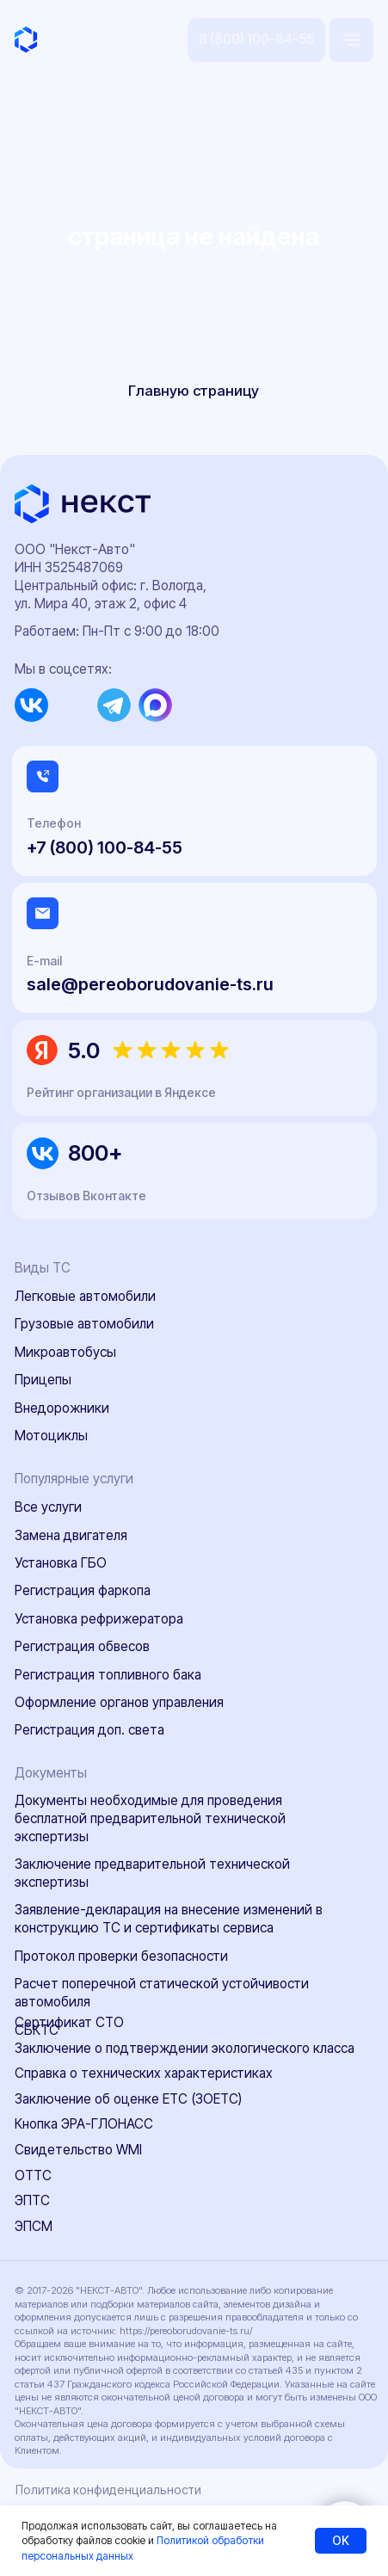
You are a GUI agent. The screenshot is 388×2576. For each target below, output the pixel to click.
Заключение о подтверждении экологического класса (184, 2048)
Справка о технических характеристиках (144, 2073)
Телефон (54, 823)
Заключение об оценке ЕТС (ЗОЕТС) (128, 2099)
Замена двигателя (71, 1535)
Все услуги (48, 1507)
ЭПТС (32, 2200)
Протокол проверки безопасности (121, 1956)
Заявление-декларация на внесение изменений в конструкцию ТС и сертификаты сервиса (169, 1918)
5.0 (84, 1050)
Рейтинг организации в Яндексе (121, 1092)
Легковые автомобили (85, 1296)
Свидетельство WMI (78, 2150)
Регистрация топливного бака (108, 1675)
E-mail (44, 960)
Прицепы (43, 1379)
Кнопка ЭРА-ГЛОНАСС (84, 2124)
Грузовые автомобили (84, 1324)
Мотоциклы (51, 1435)
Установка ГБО (61, 1563)
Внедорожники (62, 1408)
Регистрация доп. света (89, 1730)
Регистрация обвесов (82, 1646)
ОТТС (33, 2175)
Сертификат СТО (69, 2022)
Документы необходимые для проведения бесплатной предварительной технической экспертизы (150, 1818)
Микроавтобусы (65, 1352)
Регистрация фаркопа (83, 1590)
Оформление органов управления (119, 1702)
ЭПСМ (33, 2226)
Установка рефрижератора (99, 1619)
